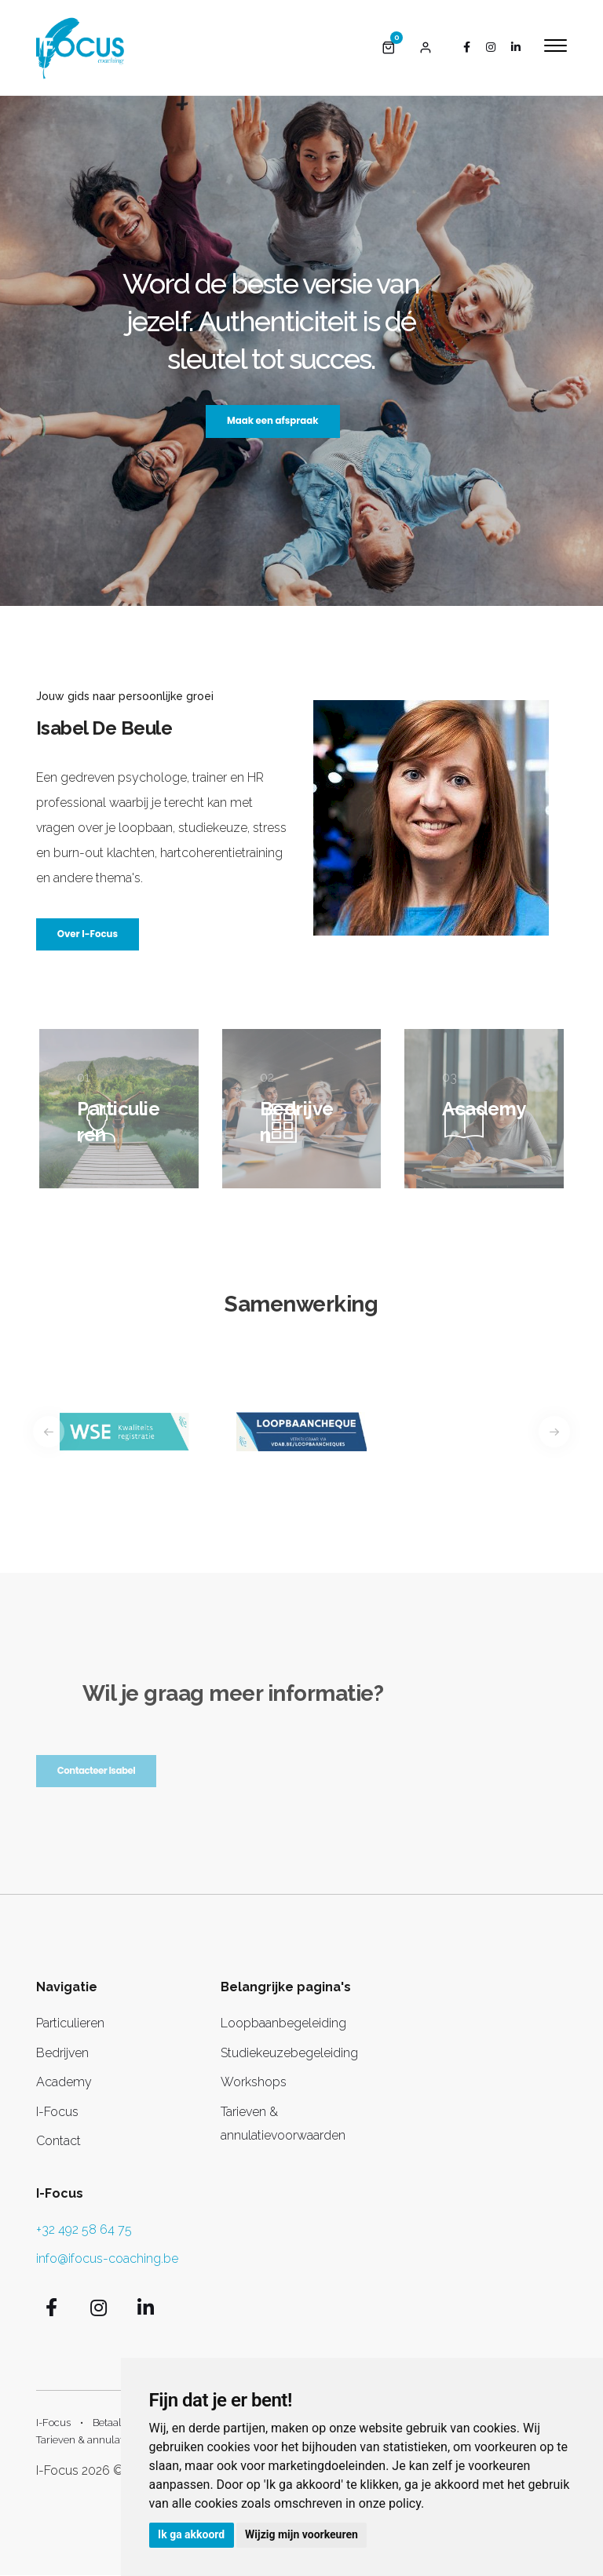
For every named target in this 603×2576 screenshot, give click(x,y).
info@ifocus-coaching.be (107, 2258)
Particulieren (70, 2023)
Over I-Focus (88, 934)
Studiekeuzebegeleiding (289, 2053)
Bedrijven (62, 2053)
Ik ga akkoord (192, 2534)
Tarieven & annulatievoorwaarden (114, 2440)
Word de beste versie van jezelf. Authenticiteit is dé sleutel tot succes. (271, 320)
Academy (64, 2082)
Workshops (254, 2082)
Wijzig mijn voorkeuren (303, 2534)
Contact (58, 2141)
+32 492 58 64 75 (84, 2230)
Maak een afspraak (273, 421)
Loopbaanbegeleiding (283, 2023)
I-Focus (57, 2111)
